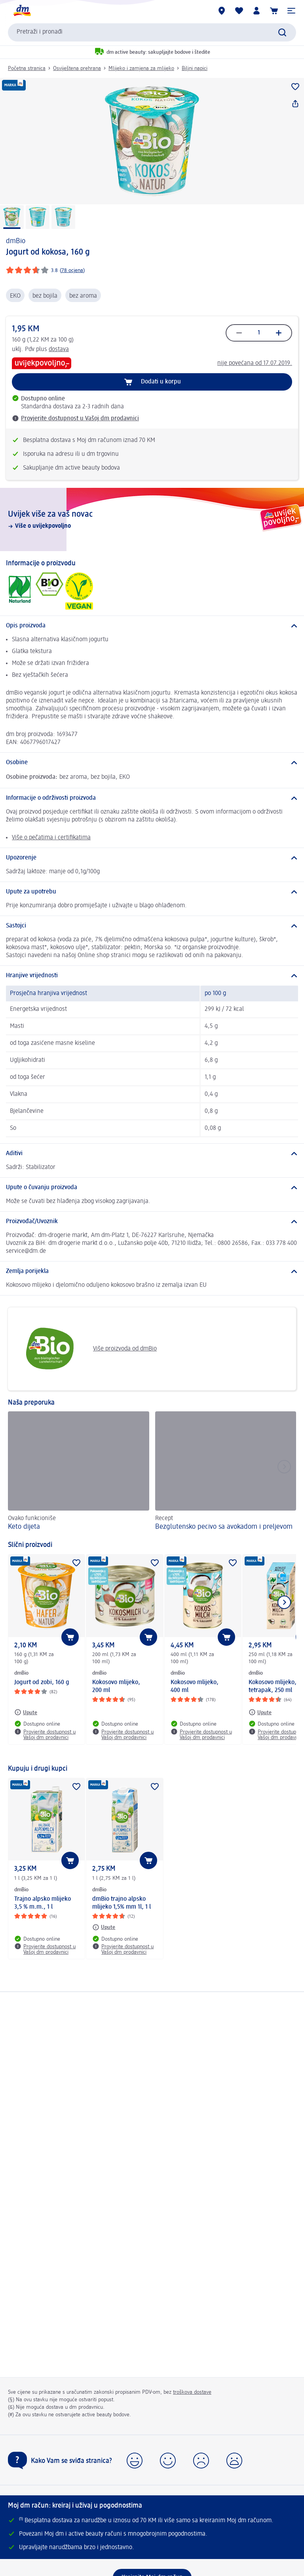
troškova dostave (192, 2392)
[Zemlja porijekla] (152, 1271)
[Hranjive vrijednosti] (152, 976)
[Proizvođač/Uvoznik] (152, 1221)
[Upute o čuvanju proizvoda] (152, 1187)
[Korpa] (274, 10)
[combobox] (152, 32)
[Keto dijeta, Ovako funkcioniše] (78, 1472)
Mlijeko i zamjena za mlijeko (141, 68)
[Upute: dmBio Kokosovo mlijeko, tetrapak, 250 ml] (260, 1712)
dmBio (15, 241)
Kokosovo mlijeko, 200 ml (116, 1686)
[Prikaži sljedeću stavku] (284, 1602)
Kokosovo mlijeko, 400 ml (194, 1686)
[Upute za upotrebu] (152, 892)
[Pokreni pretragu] (282, 32)
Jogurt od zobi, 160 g (41, 1682)
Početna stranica (27, 68)
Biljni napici (194, 68)
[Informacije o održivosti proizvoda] (152, 798)
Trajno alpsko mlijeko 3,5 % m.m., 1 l (42, 1903)
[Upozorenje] (152, 858)
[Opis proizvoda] (152, 626)
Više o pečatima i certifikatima (51, 838)
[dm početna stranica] (22, 10)
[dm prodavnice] (221, 10)
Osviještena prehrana (77, 68)
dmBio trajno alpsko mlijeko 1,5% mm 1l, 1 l (121, 1903)
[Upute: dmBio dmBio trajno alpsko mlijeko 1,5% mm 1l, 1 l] (103, 1927)
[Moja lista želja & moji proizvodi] (239, 10)
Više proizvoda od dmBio (85, 1348)
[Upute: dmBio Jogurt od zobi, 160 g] (25, 1712)
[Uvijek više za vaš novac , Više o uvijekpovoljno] (152, 519)
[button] (291, 10)
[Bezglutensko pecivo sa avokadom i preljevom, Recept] (225, 1472)
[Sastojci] (152, 926)
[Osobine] (152, 762)
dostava (59, 349)
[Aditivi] (152, 1153)
